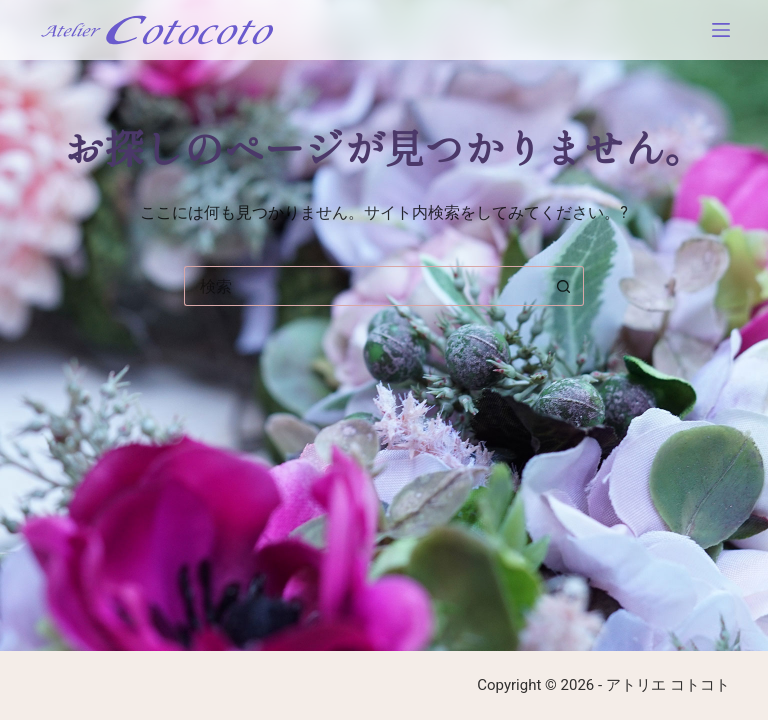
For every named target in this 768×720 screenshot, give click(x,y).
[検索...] (364, 286)
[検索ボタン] (564, 286)
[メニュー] (721, 30)
